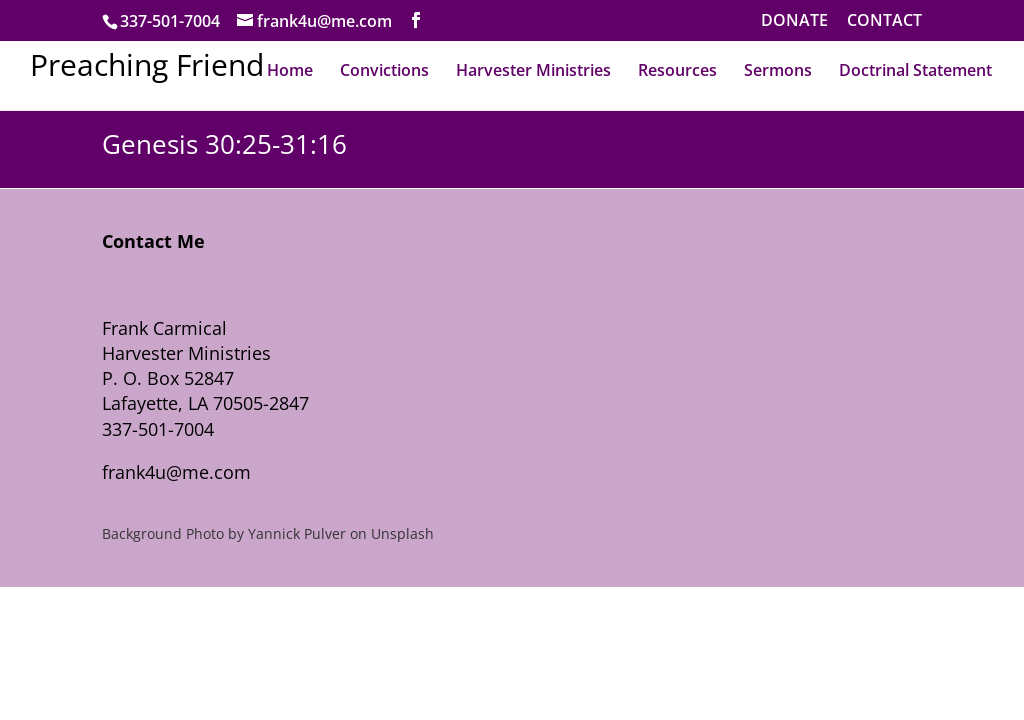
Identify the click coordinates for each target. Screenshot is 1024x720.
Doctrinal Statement (915, 70)
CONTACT (884, 21)
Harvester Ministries (533, 70)
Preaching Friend (147, 64)
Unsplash (402, 533)
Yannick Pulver (297, 533)
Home (290, 70)
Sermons (778, 70)
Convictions (384, 70)
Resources (677, 70)
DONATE (794, 21)
